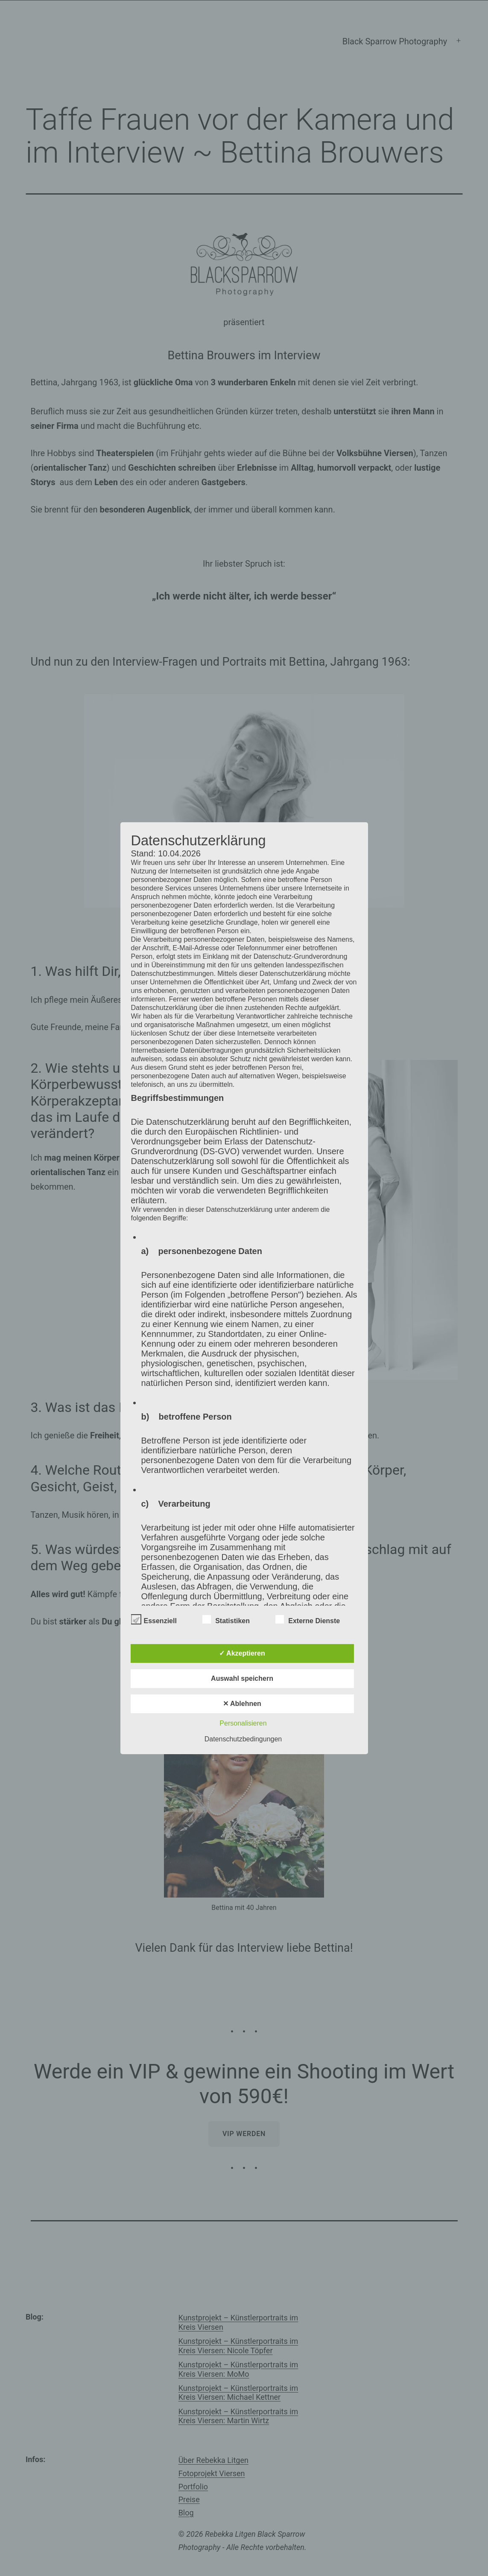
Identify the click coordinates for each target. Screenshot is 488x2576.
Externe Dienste (307, 1619)
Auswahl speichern (242, 1678)
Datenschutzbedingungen (243, 1739)
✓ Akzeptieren (242, 1653)
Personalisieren (242, 1723)
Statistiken (226, 1619)
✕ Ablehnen (242, 1703)
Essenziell (154, 1619)
